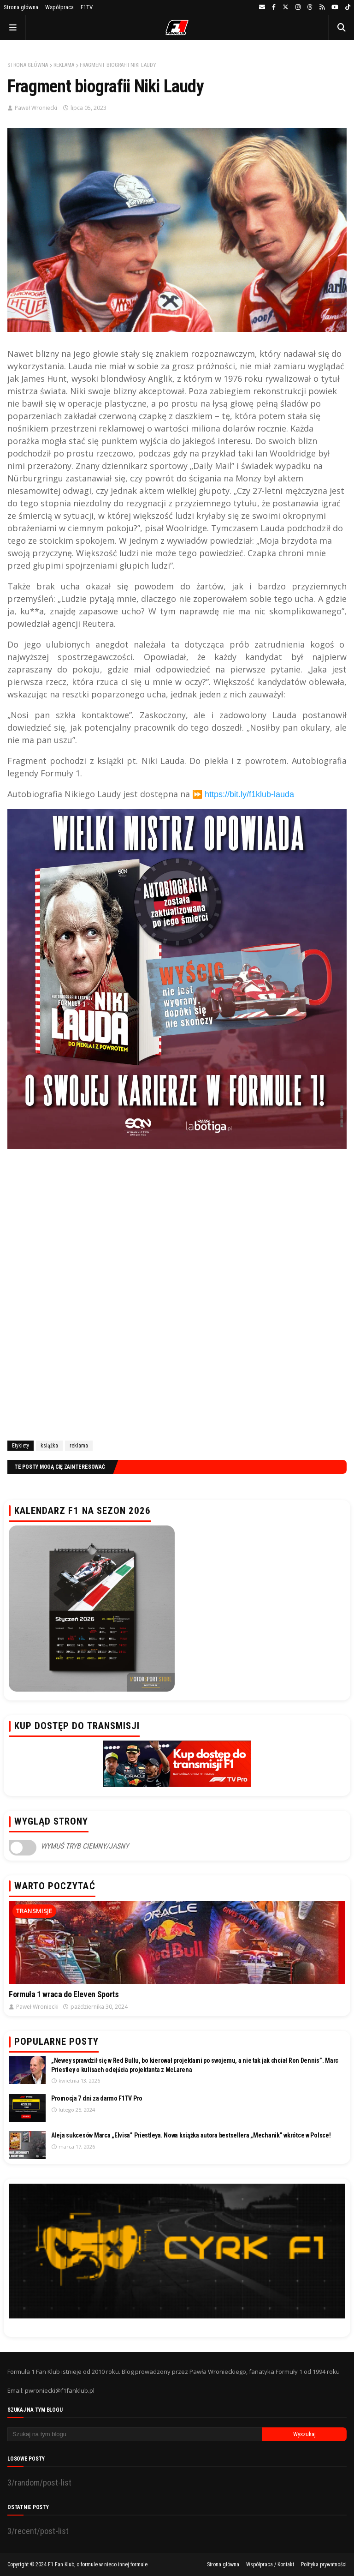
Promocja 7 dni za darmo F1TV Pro (96, 2098)
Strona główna (21, 7)
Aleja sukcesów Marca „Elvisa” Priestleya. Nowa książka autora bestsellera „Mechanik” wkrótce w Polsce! (190, 2135)
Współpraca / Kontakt (270, 2564)
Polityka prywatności (324, 2564)
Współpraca (59, 7)
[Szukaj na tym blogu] (134, 2434)
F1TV (87, 7)
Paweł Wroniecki (36, 108)
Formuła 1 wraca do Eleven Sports (63, 1994)
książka (49, 1445)
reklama (63, 65)
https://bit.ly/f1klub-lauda (249, 794)
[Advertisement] (177, 1325)
